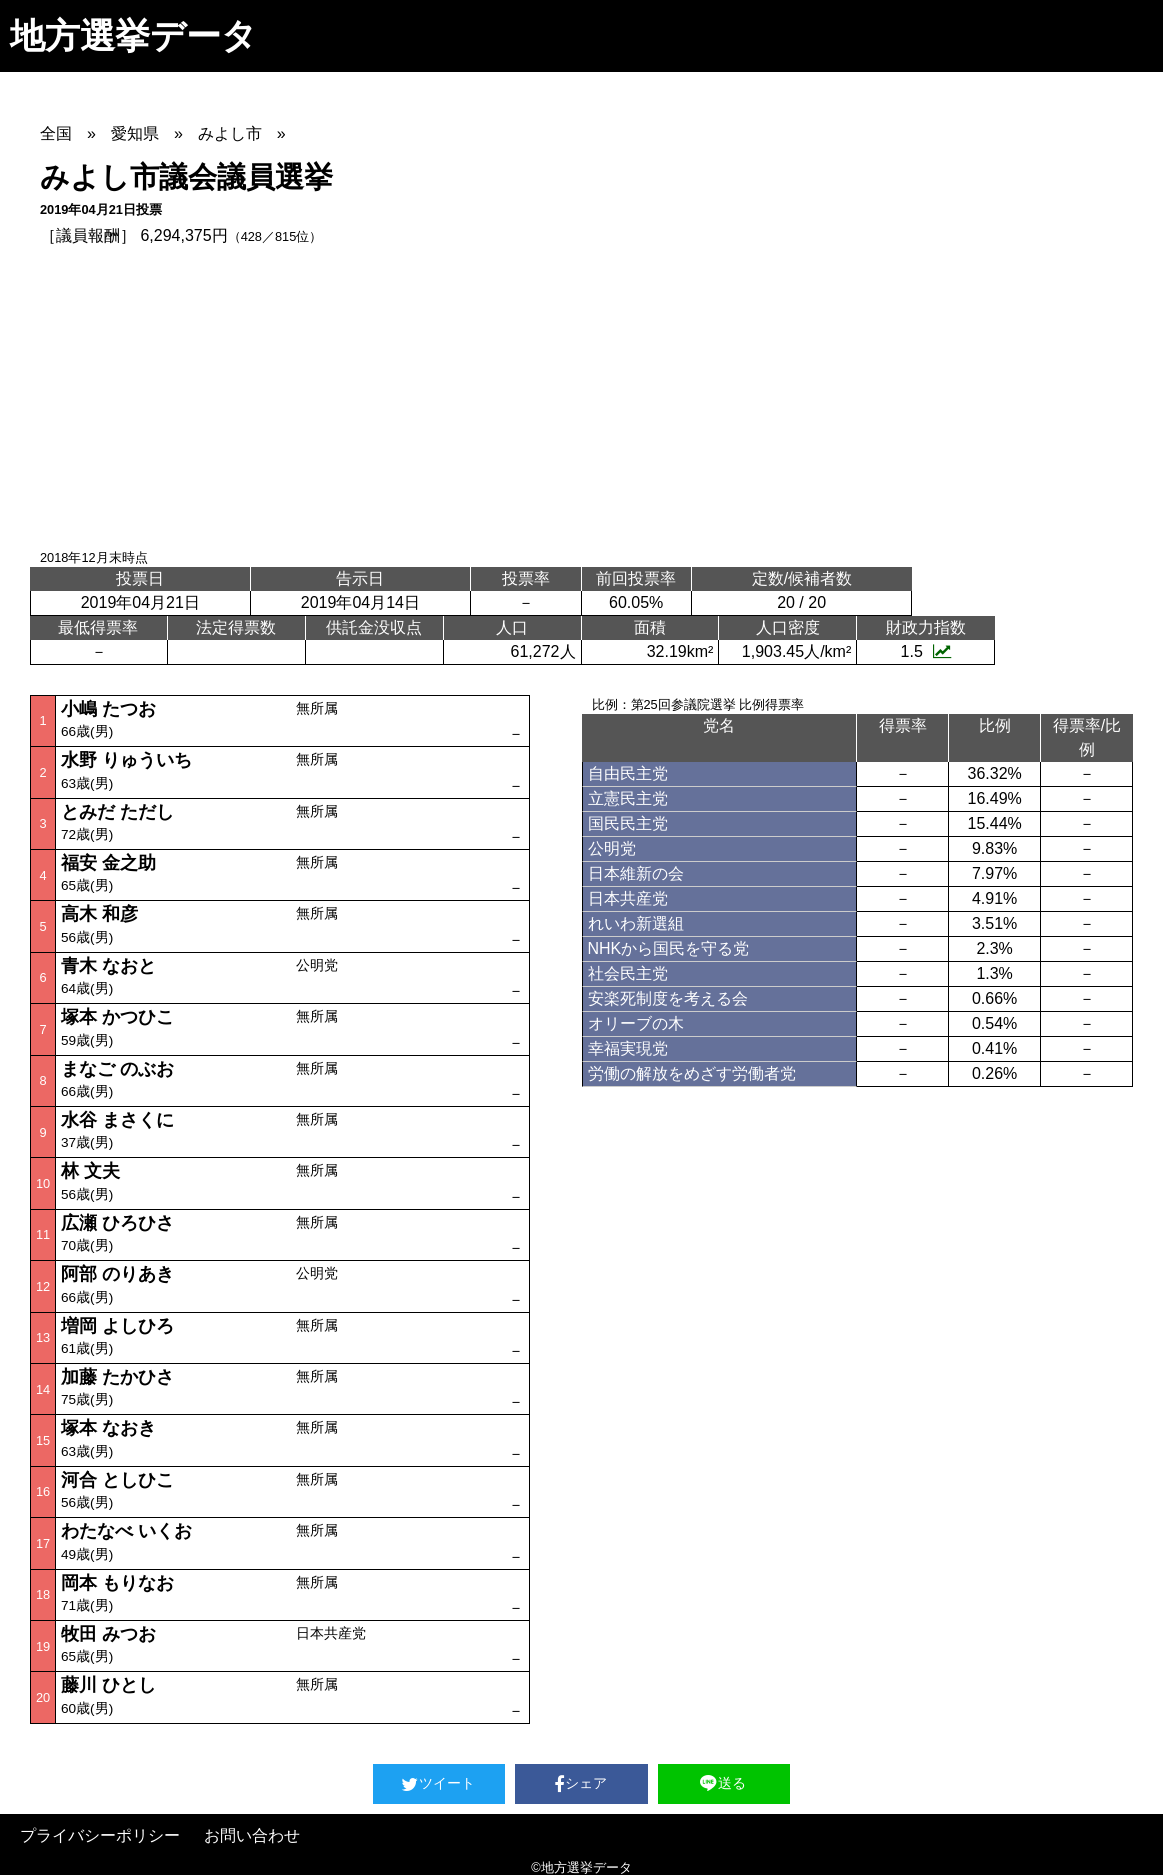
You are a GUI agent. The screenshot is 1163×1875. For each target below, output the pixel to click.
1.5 (926, 651)
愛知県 (135, 133)
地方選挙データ (133, 35)
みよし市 (230, 133)
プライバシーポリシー (100, 1835)
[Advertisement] (601, 398)
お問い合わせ (252, 1835)
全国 (56, 133)
